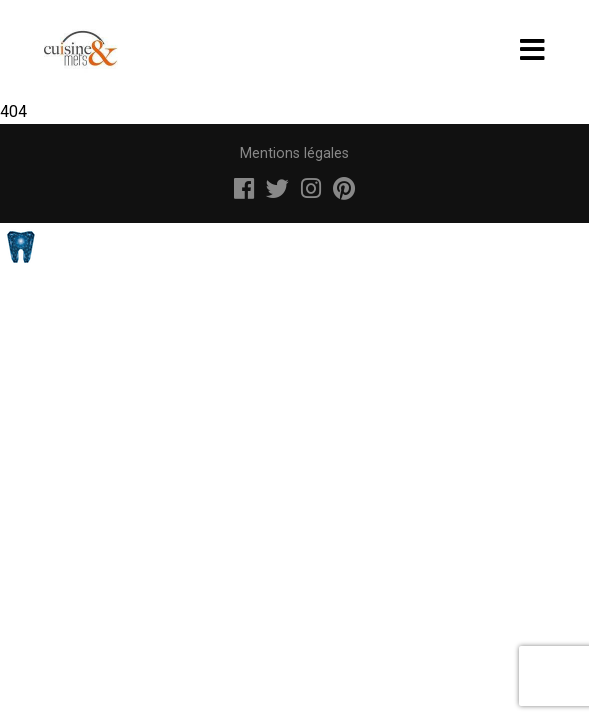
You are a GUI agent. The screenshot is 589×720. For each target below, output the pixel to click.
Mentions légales (294, 153)
